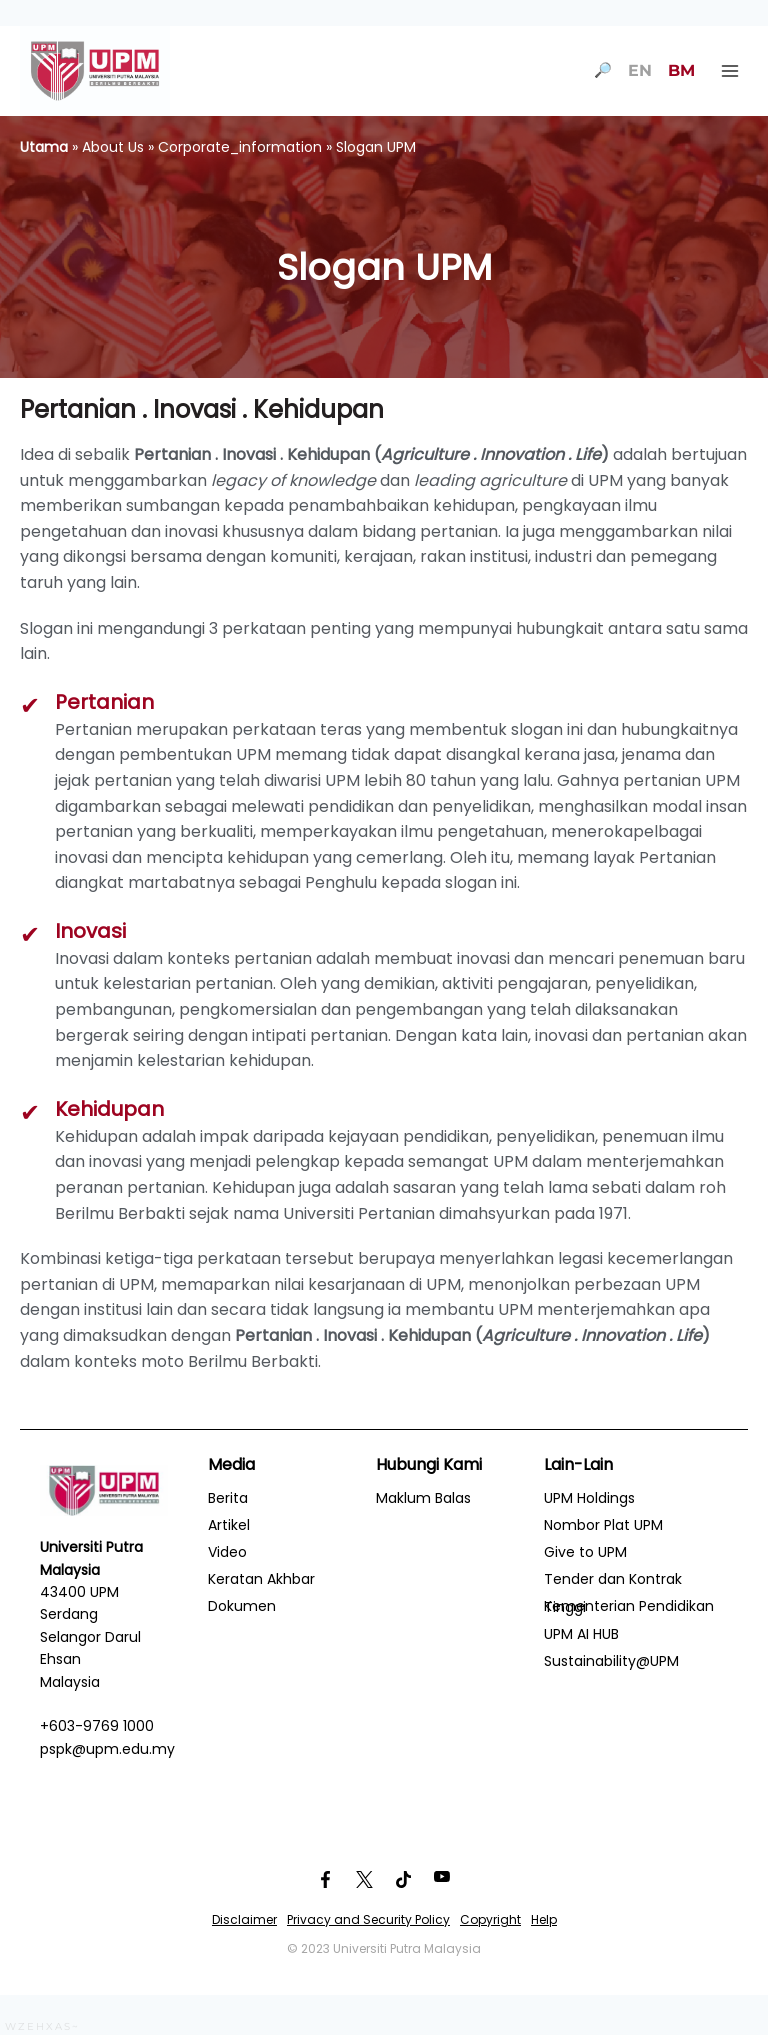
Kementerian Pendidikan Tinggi (629, 1606)
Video (227, 1552)
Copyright (490, 1919)
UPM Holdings (589, 1498)
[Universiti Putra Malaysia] (95, 71)
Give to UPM (585, 1552)
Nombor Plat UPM (603, 1525)
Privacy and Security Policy (368, 1919)
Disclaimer (244, 1919)
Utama (44, 147)
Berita (228, 1498)
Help (544, 1919)
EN (640, 70)
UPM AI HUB (581, 1634)
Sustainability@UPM (611, 1661)
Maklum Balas (423, 1498)
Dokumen (242, 1606)
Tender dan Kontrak (613, 1579)
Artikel (229, 1525)
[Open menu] (729, 70)
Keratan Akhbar (261, 1579)
